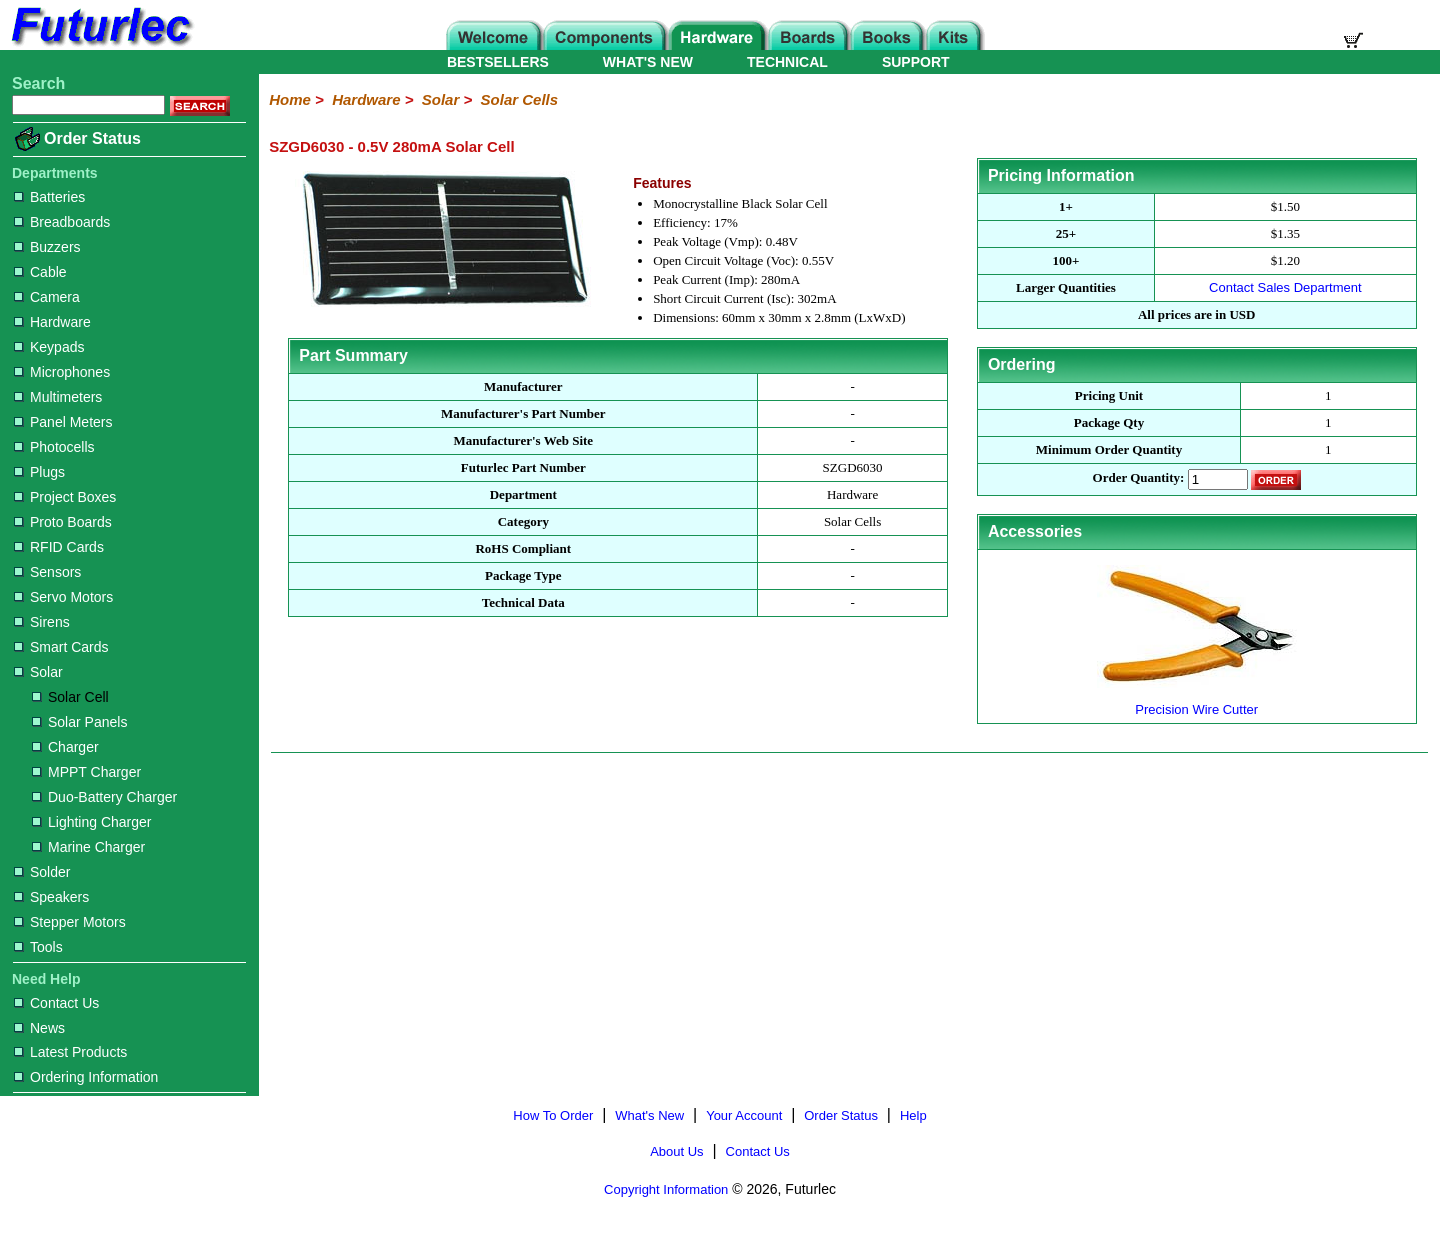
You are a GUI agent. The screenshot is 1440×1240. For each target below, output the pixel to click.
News (39, 1028)
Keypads (49, 347)
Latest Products (70, 1052)
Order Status (92, 138)
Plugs (39, 472)
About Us (676, 1151)
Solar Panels (79, 722)
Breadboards (62, 222)
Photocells (54, 447)
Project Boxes (65, 497)
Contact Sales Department (1285, 287)
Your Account (744, 1115)
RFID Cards (59, 547)
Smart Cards (61, 647)
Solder (42, 872)
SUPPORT (916, 62)
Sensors (47, 572)
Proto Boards (63, 522)
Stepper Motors (70, 922)
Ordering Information (86, 1077)
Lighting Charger (92, 822)
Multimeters (58, 397)
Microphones (62, 372)
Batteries (49, 197)
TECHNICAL (787, 62)
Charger (65, 747)
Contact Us (56, 1003)
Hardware (52, 322)
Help (913, 1115)
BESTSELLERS (498, 62)
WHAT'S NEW (648, 62)
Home (290, 99)
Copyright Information (666, 1189)
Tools (38, 947)
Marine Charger (88, 847)
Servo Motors (63, 597)
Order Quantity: (1139, 478)
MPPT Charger (86, 772)
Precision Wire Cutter (1197, 701)
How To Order (553, 1115)
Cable (40, 272)
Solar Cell (70, 697)
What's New (649, 1115)
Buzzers (47, 247)
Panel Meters (63, 422)
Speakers (51, 897)
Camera (47, 297)
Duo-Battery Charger (104, 797)
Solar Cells (520, 99)
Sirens (42, 622)
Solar (38, 672)
